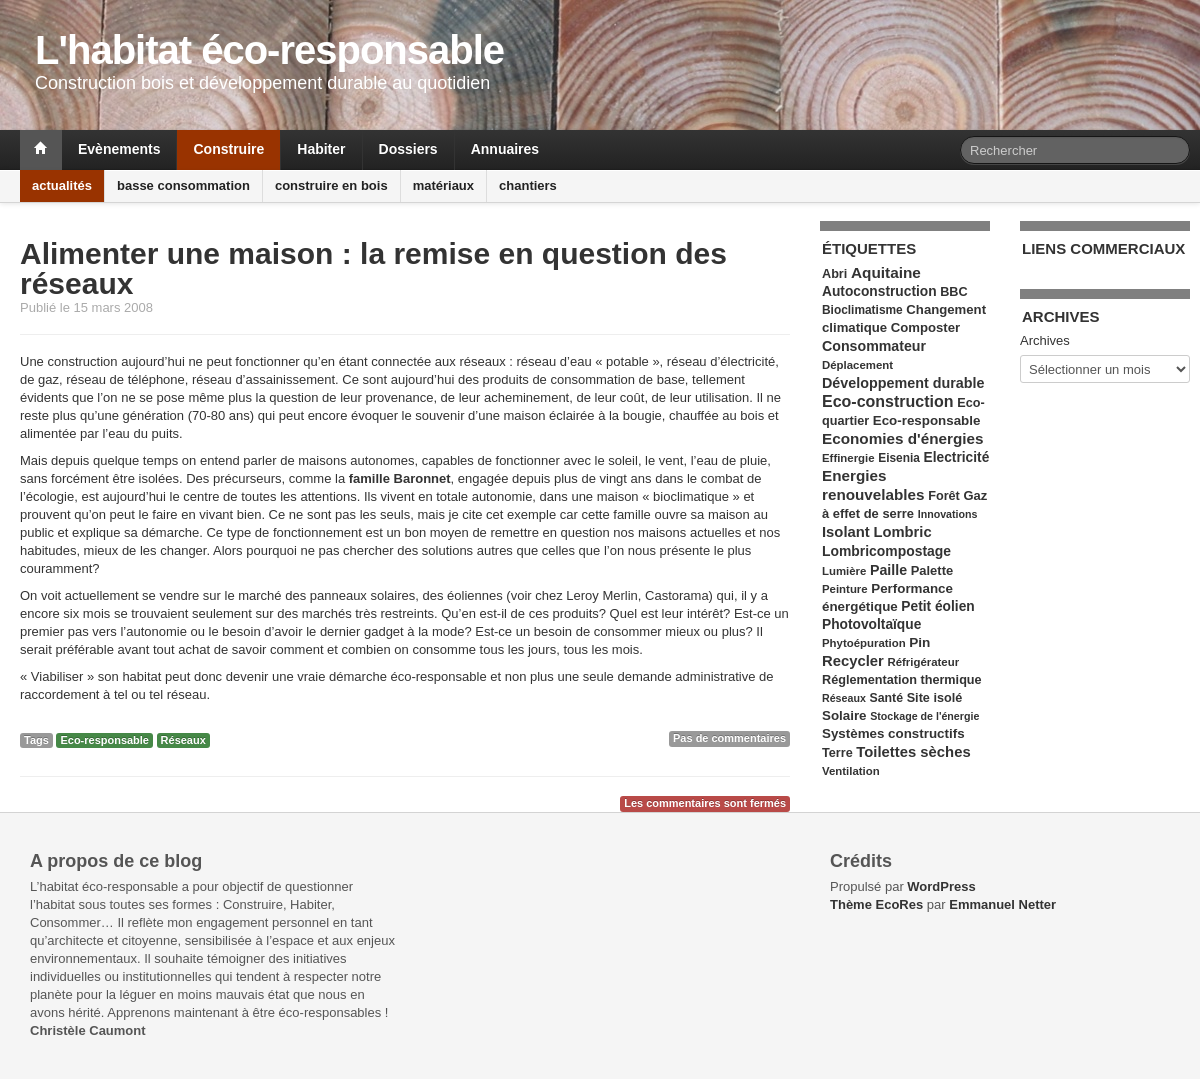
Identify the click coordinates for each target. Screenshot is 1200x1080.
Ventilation (851, 771)
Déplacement (857, 365)
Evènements (119, 149)
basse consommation (183, 185)
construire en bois (331, 185)
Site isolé (935, 698)
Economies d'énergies (903, 438)
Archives (1045, 340)
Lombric (902, 532)
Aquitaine (886, 272)
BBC (953, 292)
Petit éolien (937, 606)
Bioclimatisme (862, 310)
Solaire (844, 715)
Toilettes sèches (913, 752)
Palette (932, 570)
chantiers (528, 185)
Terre (837, 753)
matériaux (443, 185)
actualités (62, 185)
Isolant (846, 532)
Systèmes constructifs (893, 733)
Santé (886, 698)
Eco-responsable (104, 740)
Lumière (844, 571)
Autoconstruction (879, 291)
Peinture (845, 589)
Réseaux (183, 740)
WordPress (941, 886)
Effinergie (848, 458)
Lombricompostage (886, 551)
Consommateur (874, 346)
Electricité (957, 457)
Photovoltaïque (871, 624)
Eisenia (899, 458)
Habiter (321, 149)
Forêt (944, 496)
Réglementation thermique (902, 680)
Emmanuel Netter (1002, 904)
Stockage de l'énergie (924, 716)
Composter (925, 327)
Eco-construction (888, 401)
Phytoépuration (864, 643)
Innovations (948, 514)
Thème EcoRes (876, 904)
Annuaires (505, 149)
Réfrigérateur (923, 662)
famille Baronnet (400, 478)
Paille (888, 570)
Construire (228, 149)
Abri (834, 274)
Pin (919, 642)
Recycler (853, 661)
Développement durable (903, 383)
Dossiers (408, 149)
